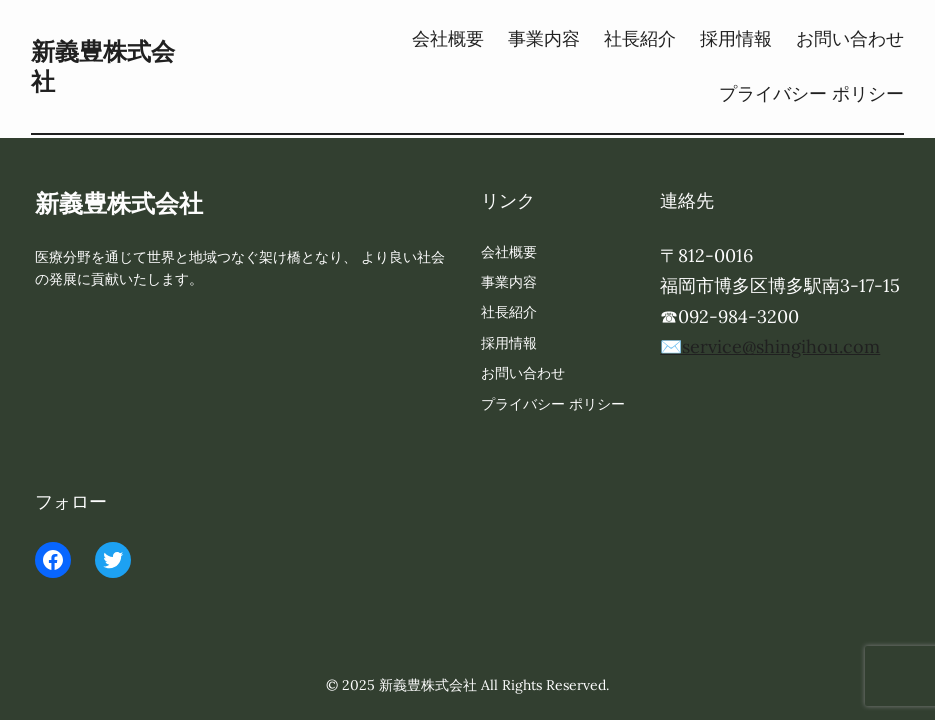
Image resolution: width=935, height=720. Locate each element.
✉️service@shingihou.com (770, 346)
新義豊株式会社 (103, 66)
